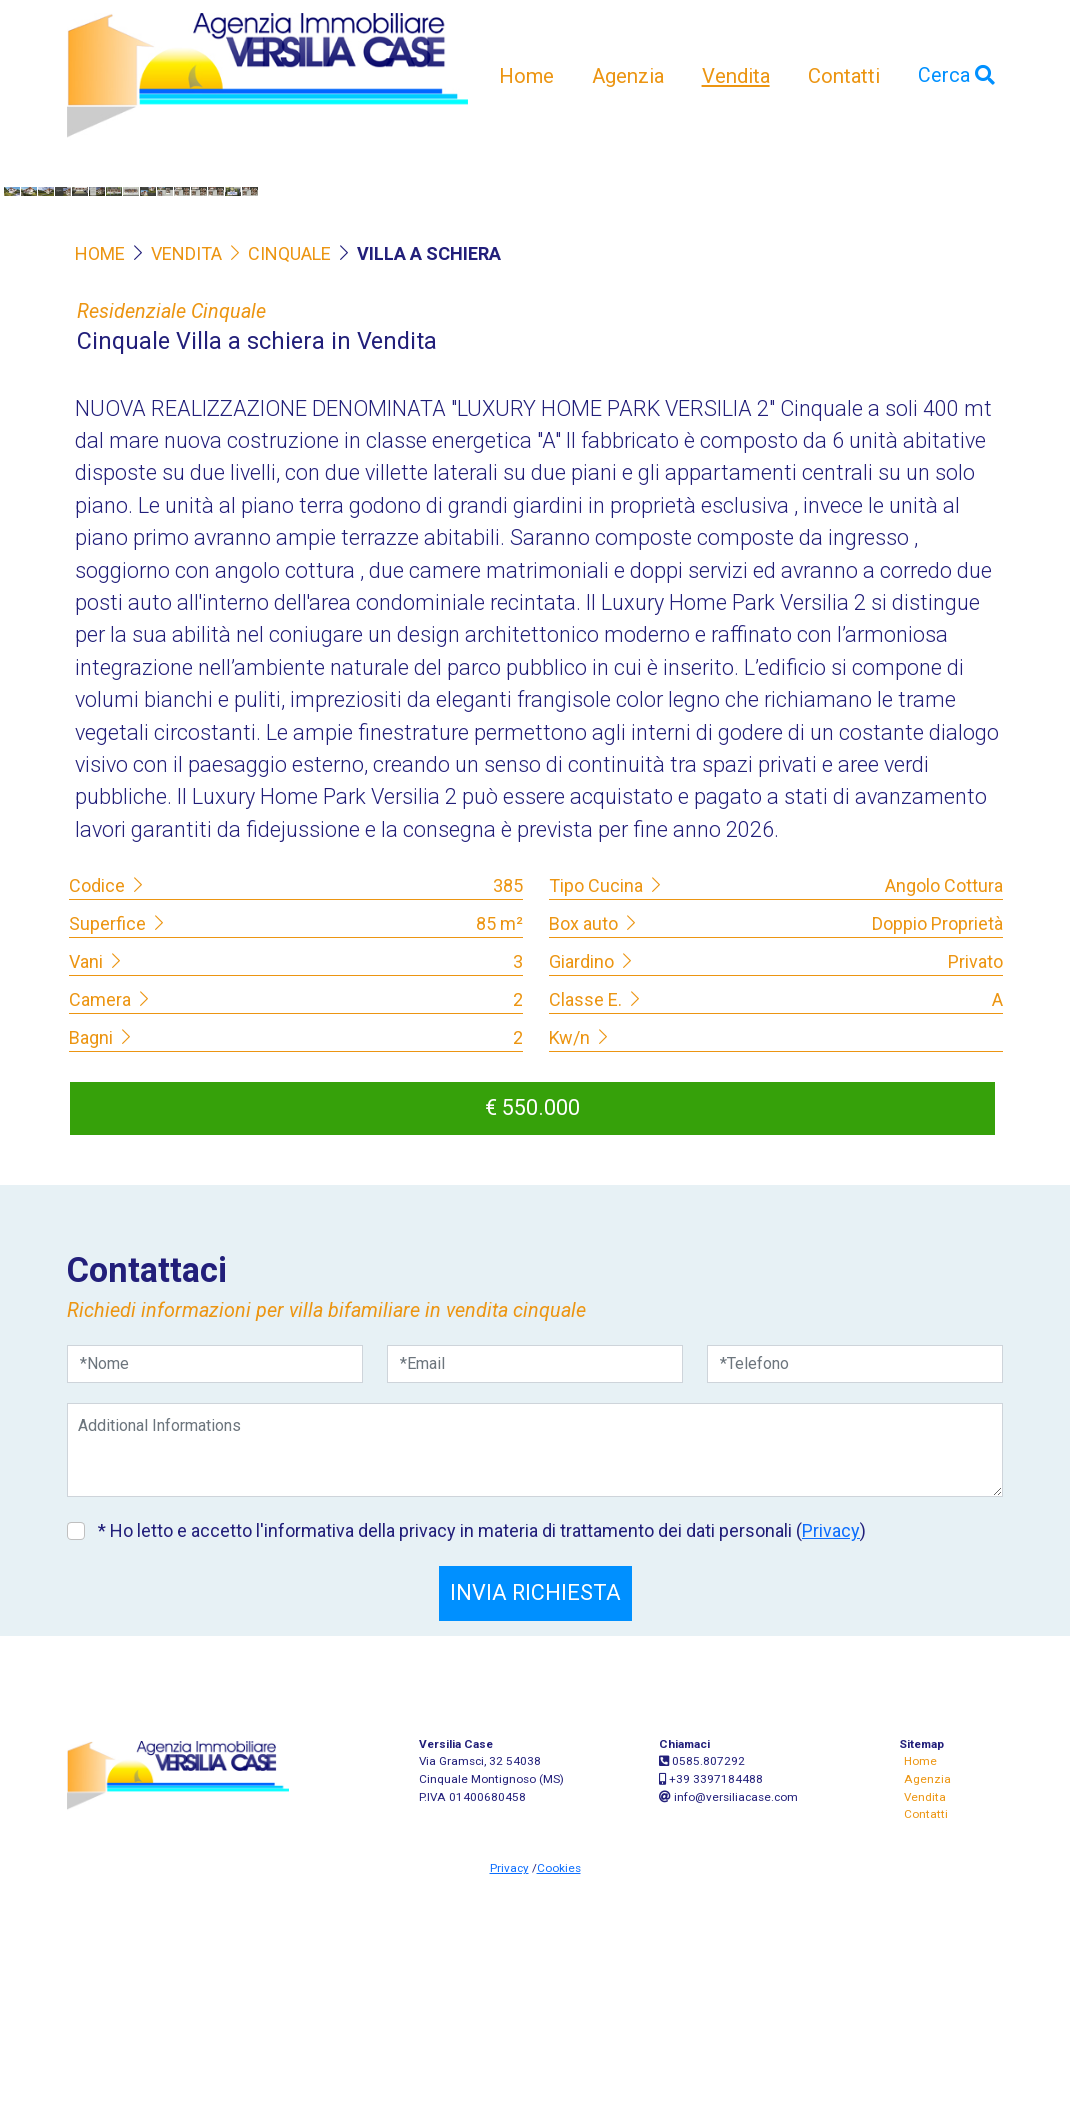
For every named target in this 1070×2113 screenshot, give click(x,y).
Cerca (956, 75)
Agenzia (628, 76)
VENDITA (186, 491)
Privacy (831, 1769)
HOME (100, 491)
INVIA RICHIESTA (535, 1831)
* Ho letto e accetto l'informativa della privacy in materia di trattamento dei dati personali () (480, 1769)
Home (526, 76)
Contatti (844, 76)
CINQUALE (278, 491)
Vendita (736, 76)
